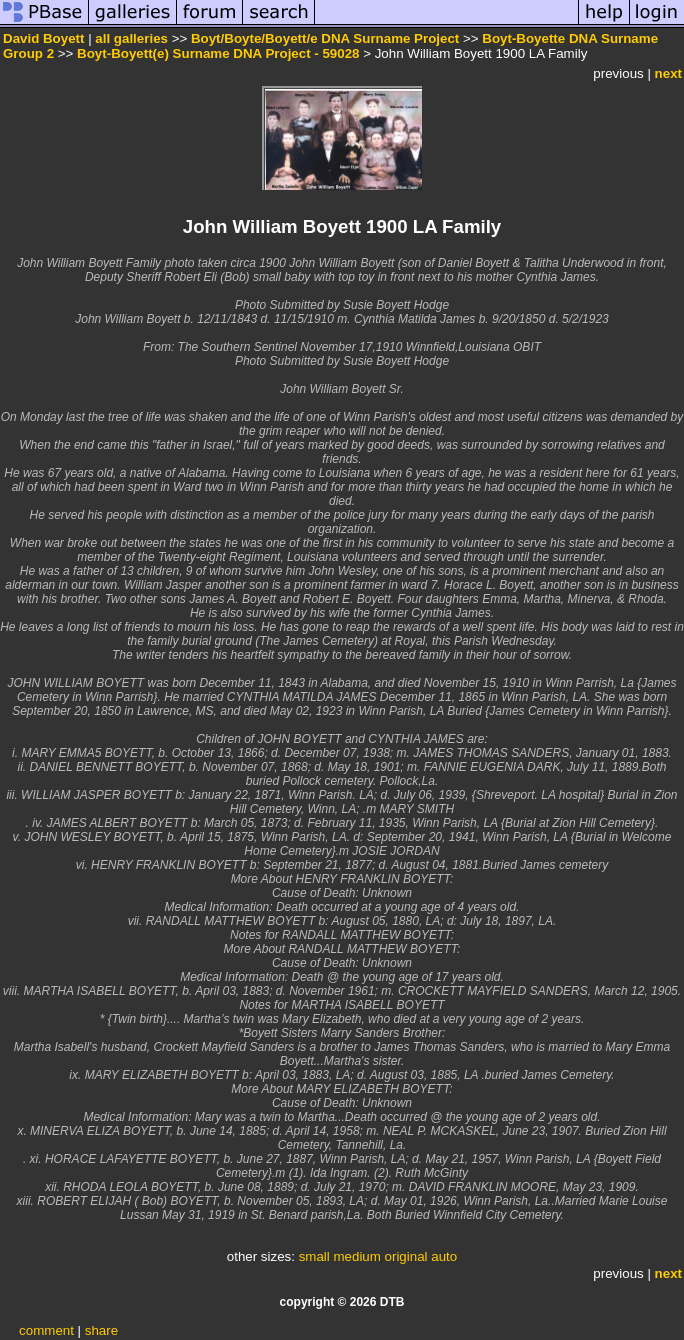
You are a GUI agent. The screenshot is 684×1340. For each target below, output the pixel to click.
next (668, 73)
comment (46, 1330)
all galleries (131, 38)
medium (356, 1256)
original (406, 1256)
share (101, 1330)
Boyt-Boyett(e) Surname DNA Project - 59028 (218, 53)
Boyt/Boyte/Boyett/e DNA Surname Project (325, 38)
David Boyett (43, 38)
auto (444, 1256)
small (314, 1256)
